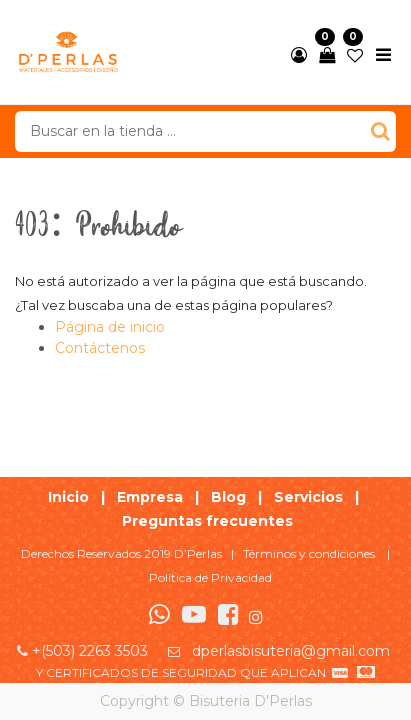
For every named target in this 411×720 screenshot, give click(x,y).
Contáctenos (100, 348)
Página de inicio (110, 327)
